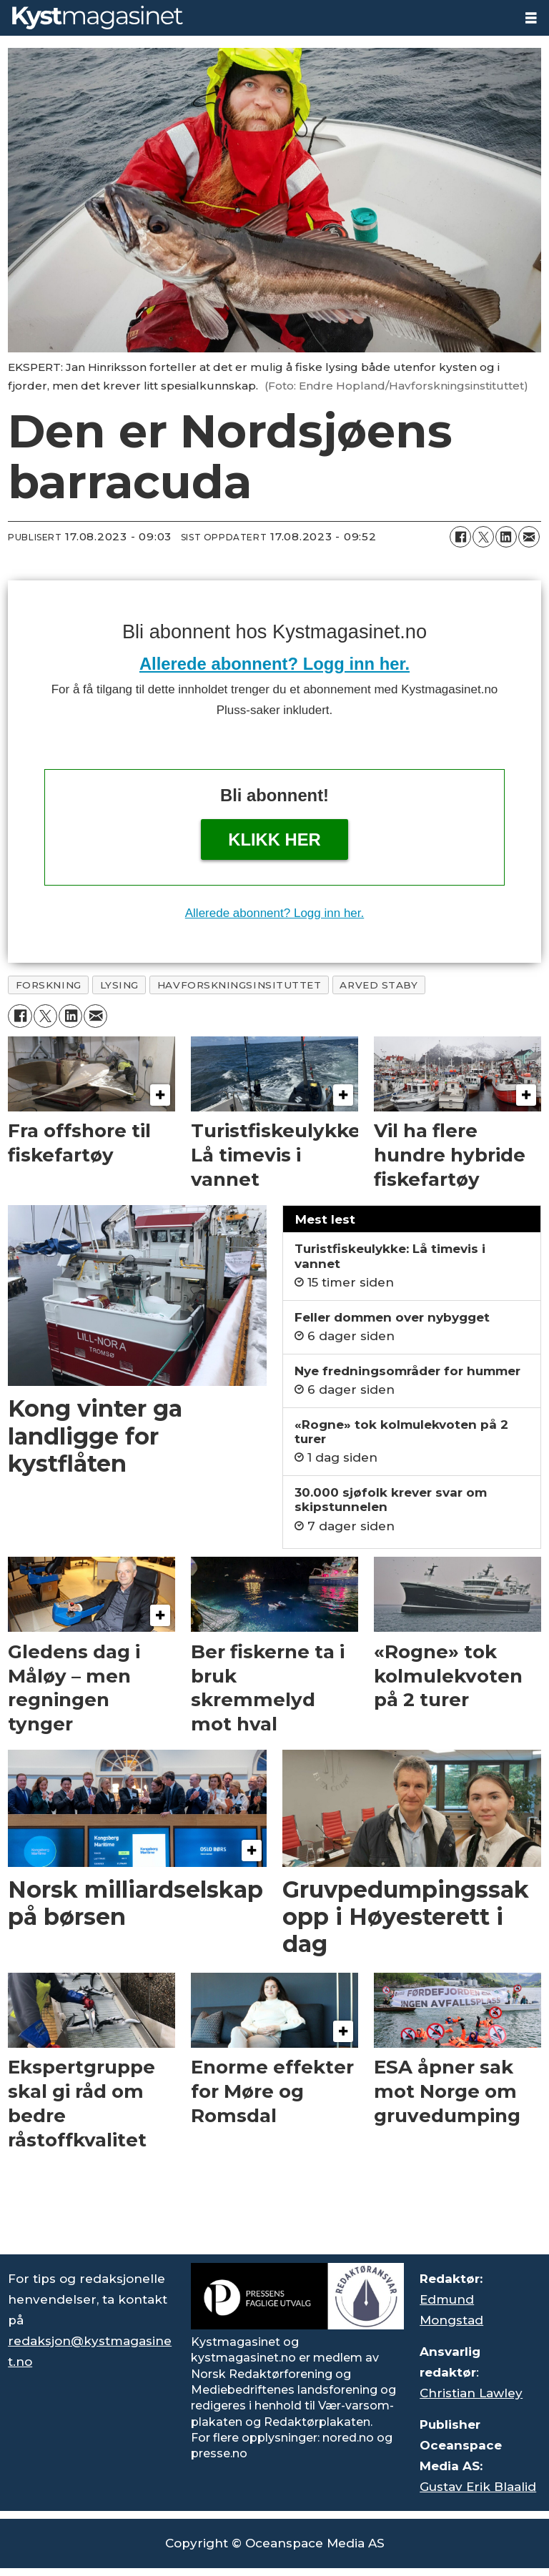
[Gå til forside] (97, 17)
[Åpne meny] (531, 18)
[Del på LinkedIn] (506, 537)
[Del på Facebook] (460, 537)
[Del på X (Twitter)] (483, 537)
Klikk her (274, 839)
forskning (48, 985)
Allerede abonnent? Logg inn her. (274, 663)
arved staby (378, 985)
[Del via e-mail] (529, 537)
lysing (119, 985)
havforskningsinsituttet (239, 985)
